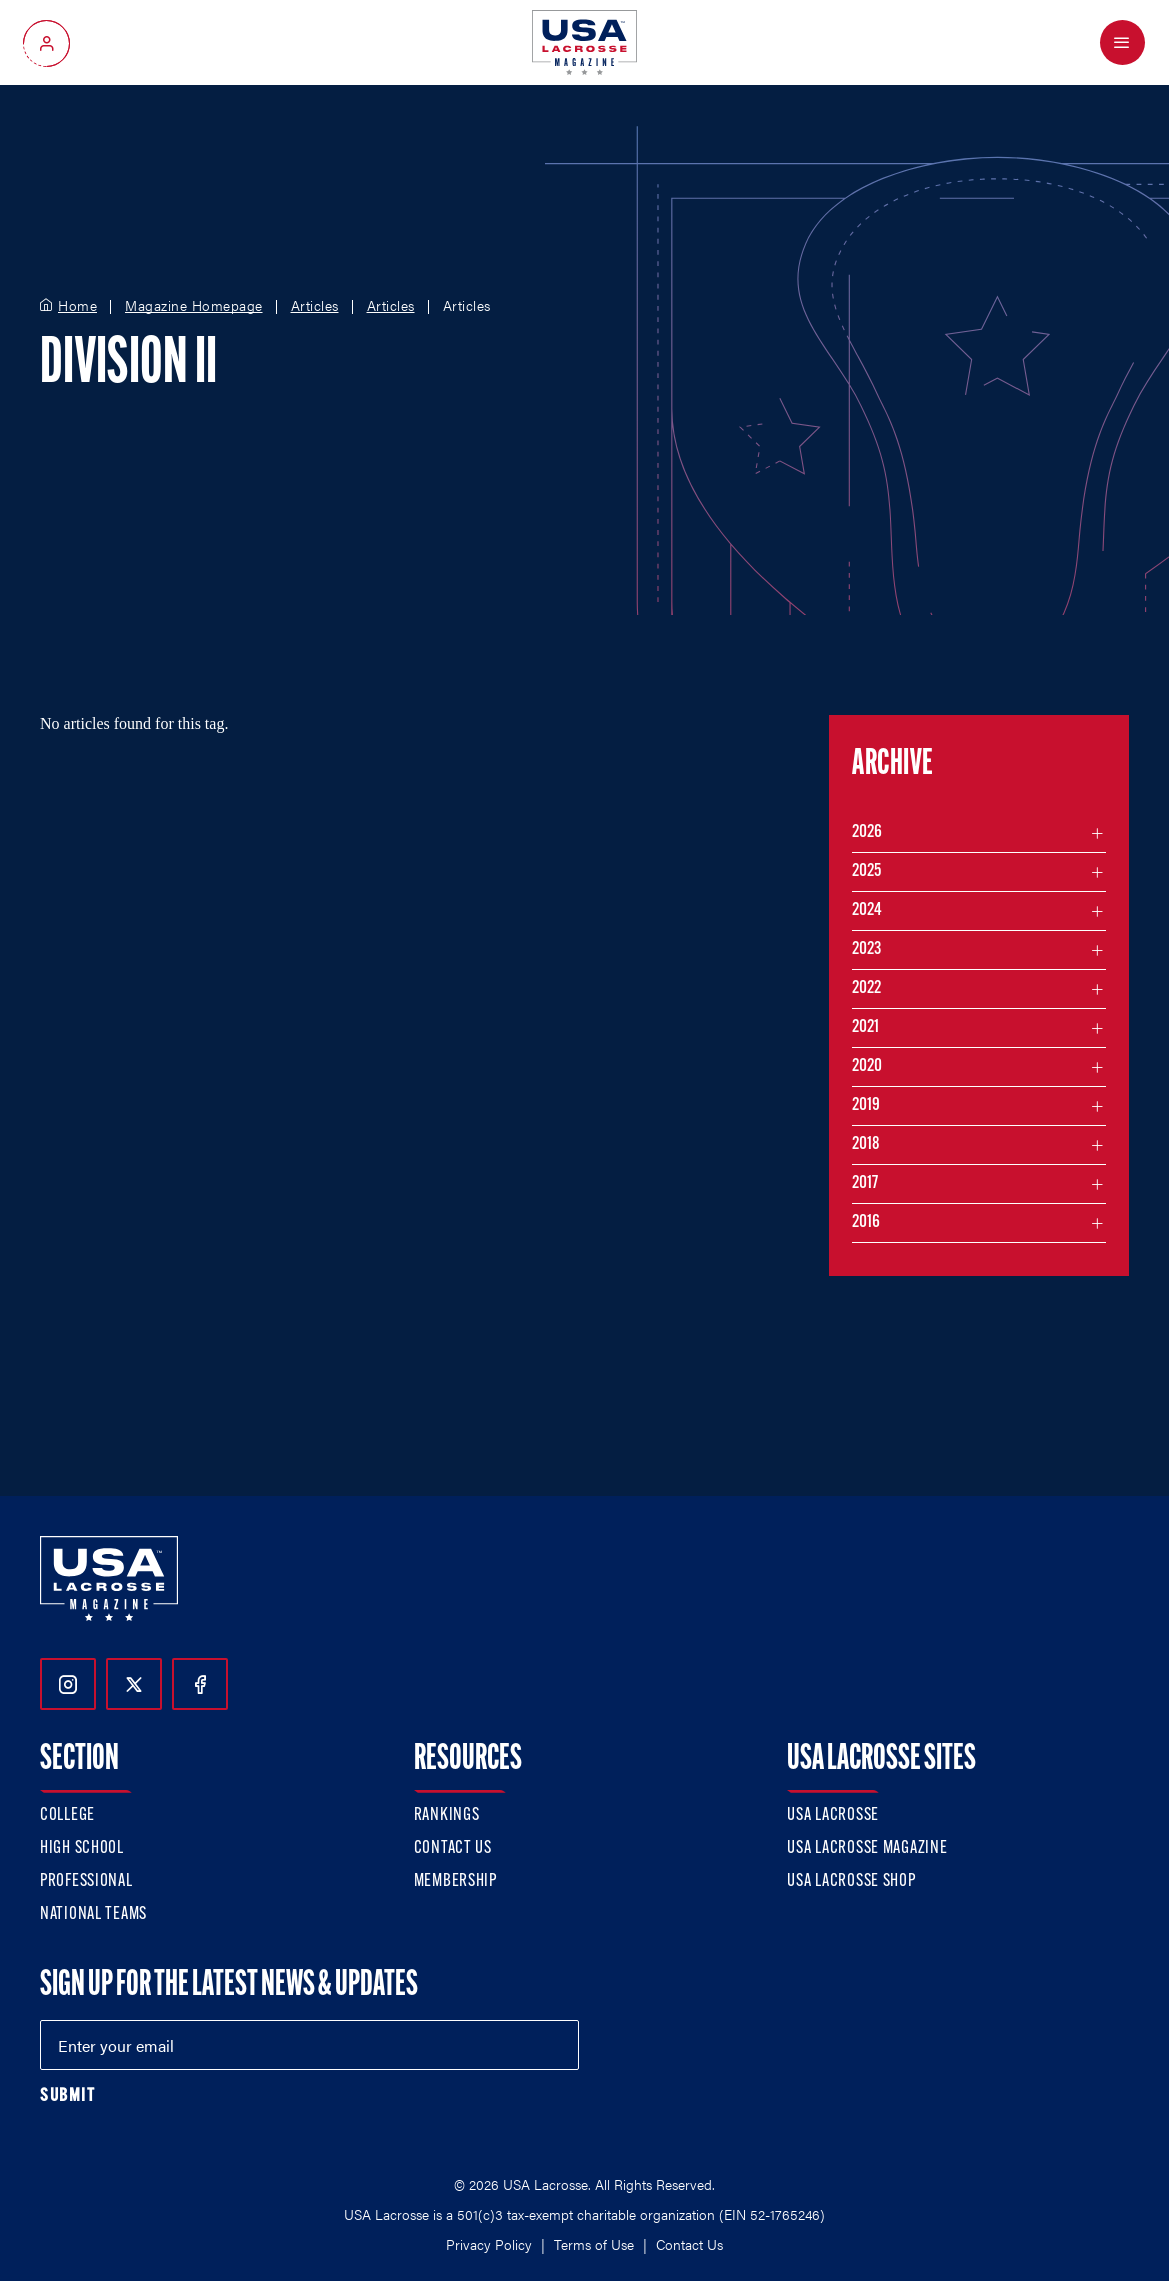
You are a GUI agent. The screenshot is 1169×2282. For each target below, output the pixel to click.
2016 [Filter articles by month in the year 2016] (866, 1222)
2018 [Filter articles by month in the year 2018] (866, 1144)
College (67, 1815)
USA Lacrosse (833, 1815)
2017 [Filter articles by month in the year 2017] (865, 1183)
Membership (455, 1881)
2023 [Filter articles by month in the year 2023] (866, 949)
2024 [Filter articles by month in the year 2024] (867, 910)
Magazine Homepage (194, 306)
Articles (315, 306)
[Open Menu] (1122, 42)
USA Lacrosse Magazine (867, 1848)
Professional (86, 1881)
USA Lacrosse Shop (851, 1881)
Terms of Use (594, 2244)
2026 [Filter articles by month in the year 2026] (867, 832)
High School (82, 1848)
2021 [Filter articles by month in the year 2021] (865, 1027)
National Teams (93, 1914)
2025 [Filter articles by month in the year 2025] (866, 871)
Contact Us (453, 1848)
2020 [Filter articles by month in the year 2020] (867, 1066)
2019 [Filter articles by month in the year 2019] (866, 1105)
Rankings (447, 1815)
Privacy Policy (489, 2244)
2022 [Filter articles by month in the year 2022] (866, 988)
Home (77, 306)
